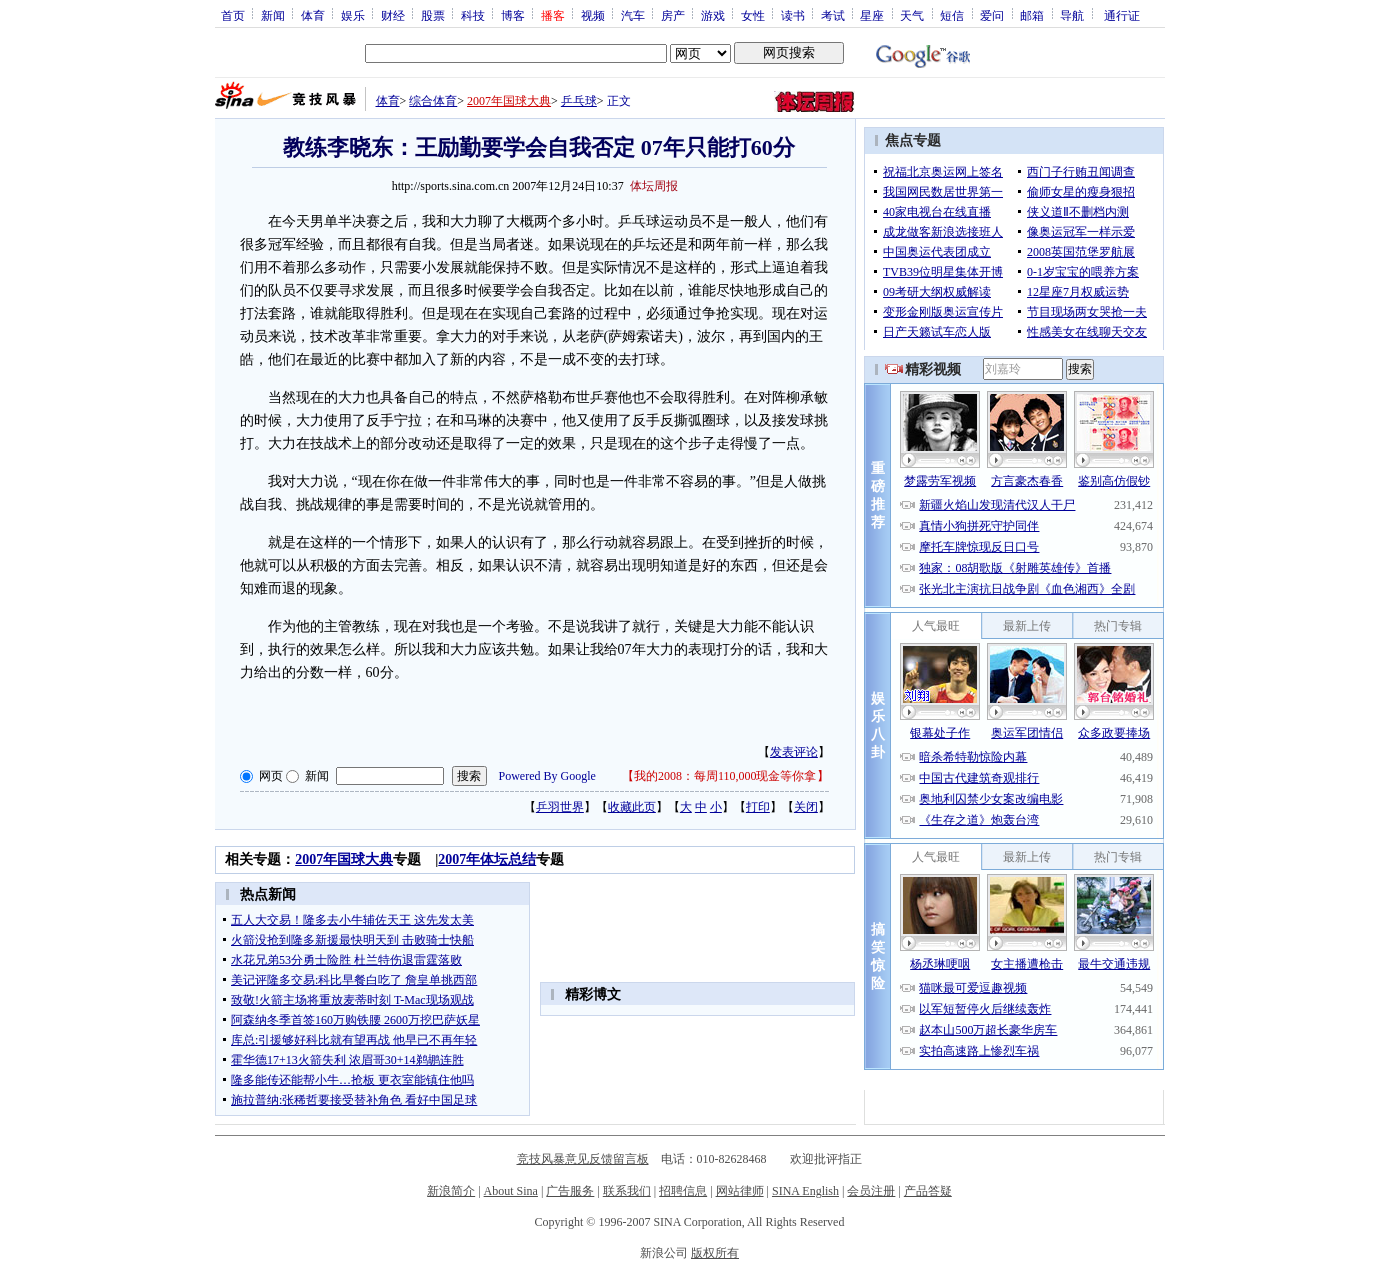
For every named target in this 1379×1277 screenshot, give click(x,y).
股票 (433, 15)
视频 (593, 15)
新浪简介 (451, 1191)
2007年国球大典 (509, 101)
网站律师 (740, 1191)
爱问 (992, 15)
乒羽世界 (560, 807)
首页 (233, 15)
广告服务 (570, 1191)
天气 (912, 15)
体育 (313, 15)
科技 (473, 15)
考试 (833, 15)
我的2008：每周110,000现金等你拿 (725, 776)
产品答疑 (928, 1191)
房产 (673, 15)
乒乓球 (579, 101)
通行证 (1122, 15)
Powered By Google (547, 776)
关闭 (806, 807)
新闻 (273, 15)
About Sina (511, 1191)
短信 (952, 15)
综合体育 (433, 101)
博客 (513, 15)
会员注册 (871, 1191)
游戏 (713, 15)
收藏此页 (632, 807)
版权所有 (715, 1253)
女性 (753, 15)
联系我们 (627, 1191)
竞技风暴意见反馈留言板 (583, 1159)
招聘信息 (683, 1191)
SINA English (805, 1191)
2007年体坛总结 (487, 859)
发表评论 (794, 752)
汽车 (633, 15)
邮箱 (1032, 15)
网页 (271, 776)
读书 (793, 15)
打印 (758, 807)
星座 (872, 15)
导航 (1072, 15)
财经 (393, 15)
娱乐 (353, 15)
